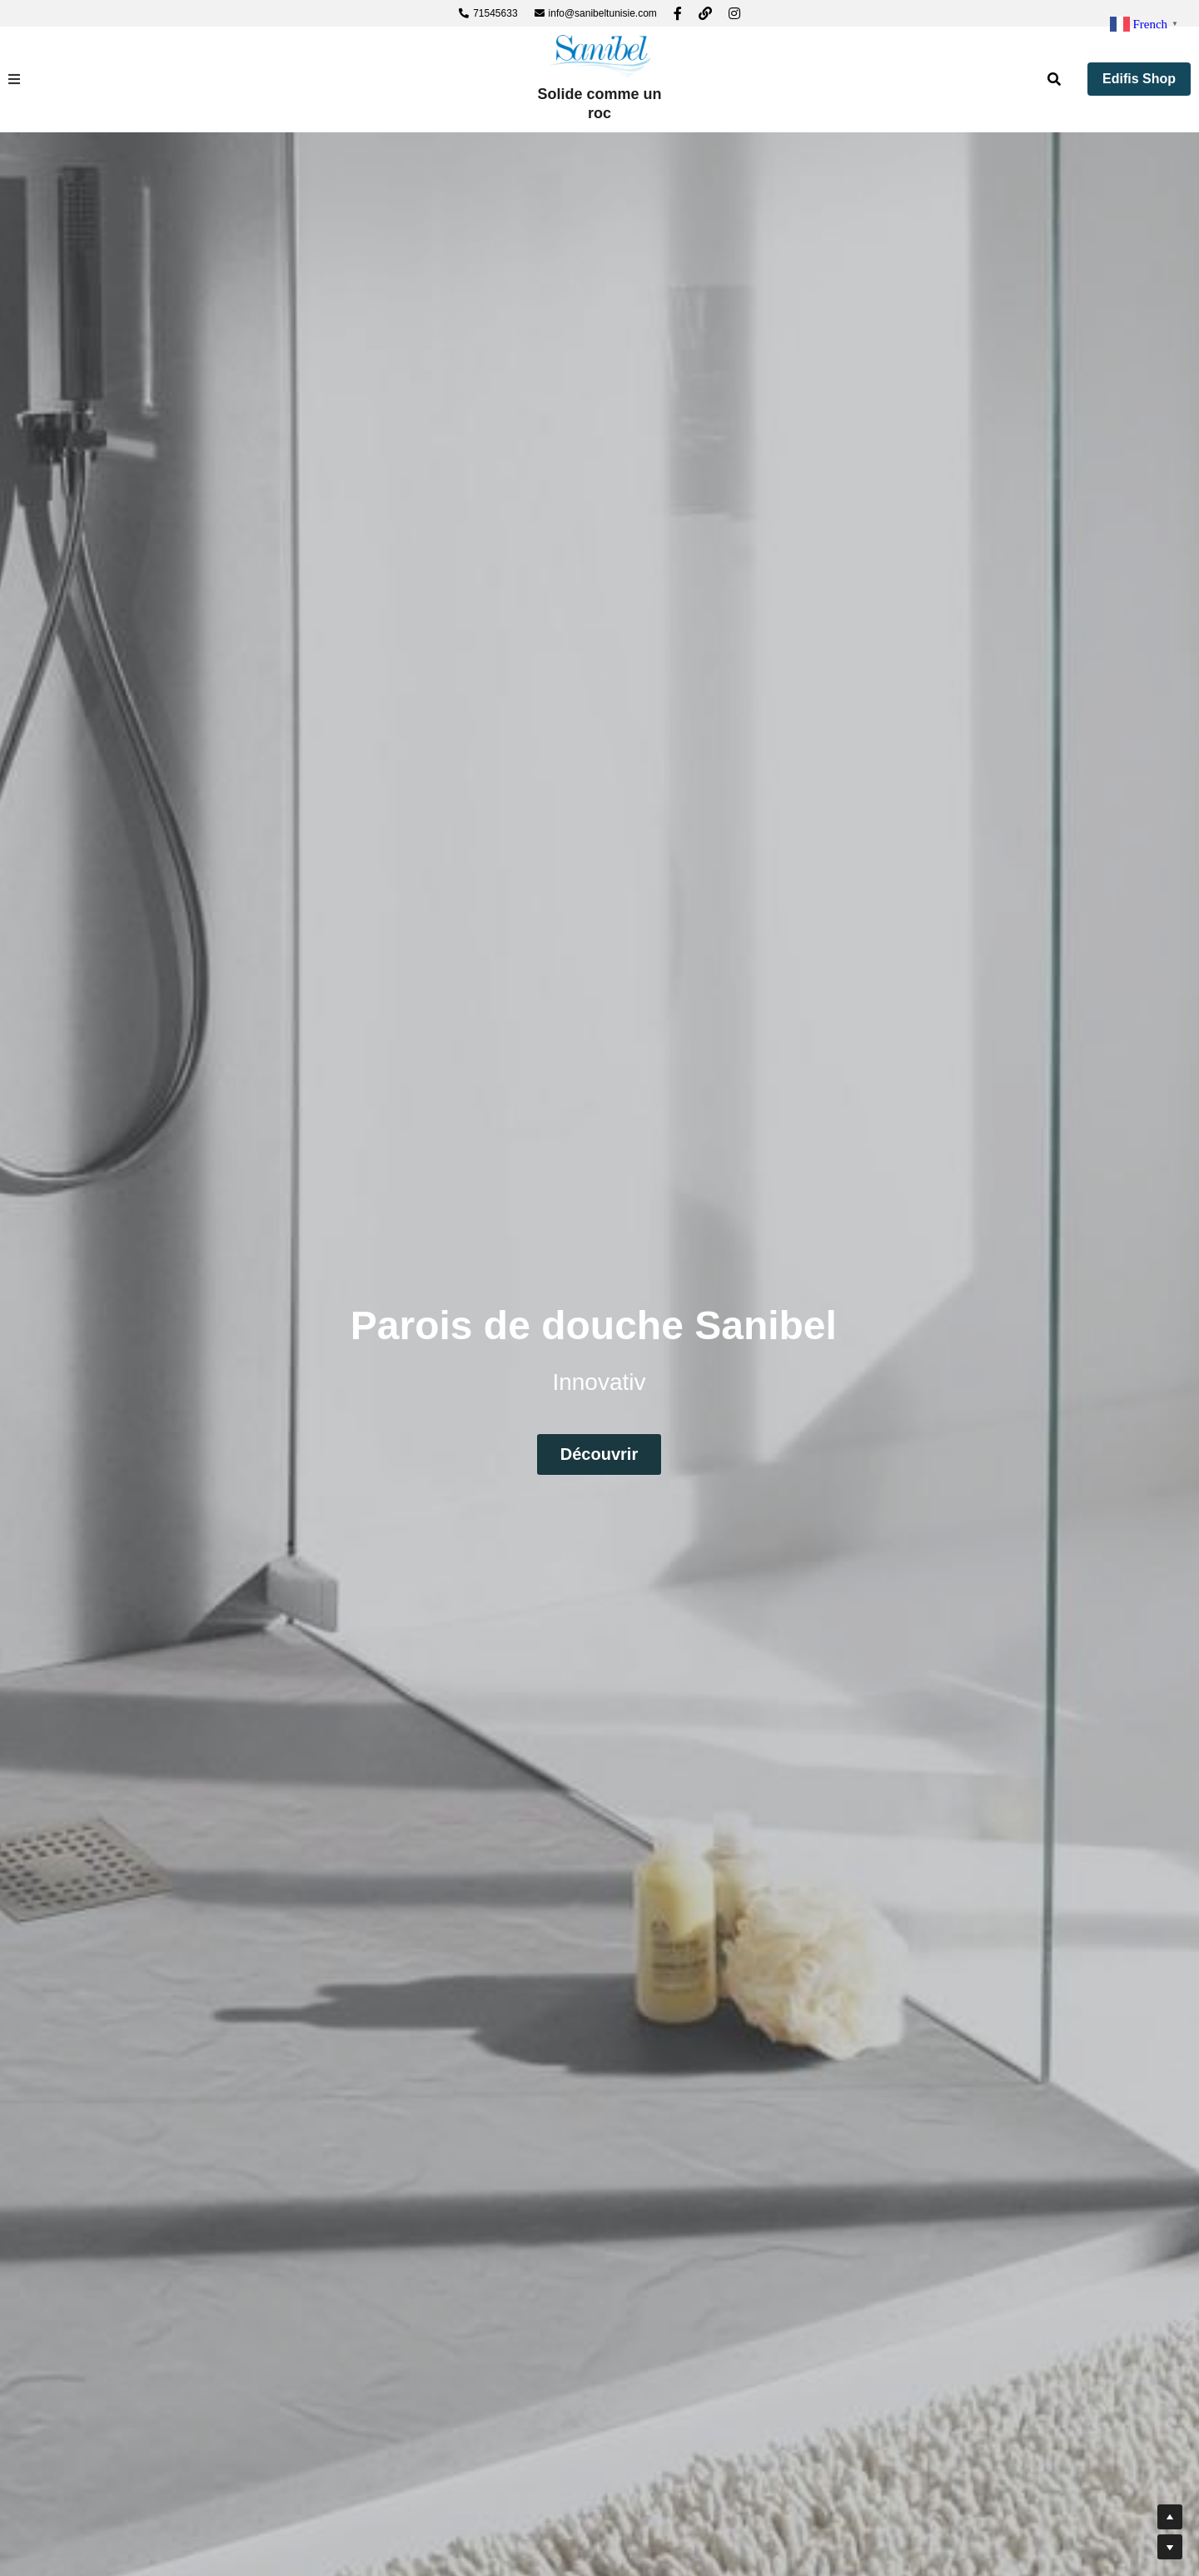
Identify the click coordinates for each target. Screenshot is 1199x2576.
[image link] (599, 54)
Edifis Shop (1139, 79)
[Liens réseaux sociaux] (678, 13)
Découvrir (599, 1453)
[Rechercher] (1054, 79)
